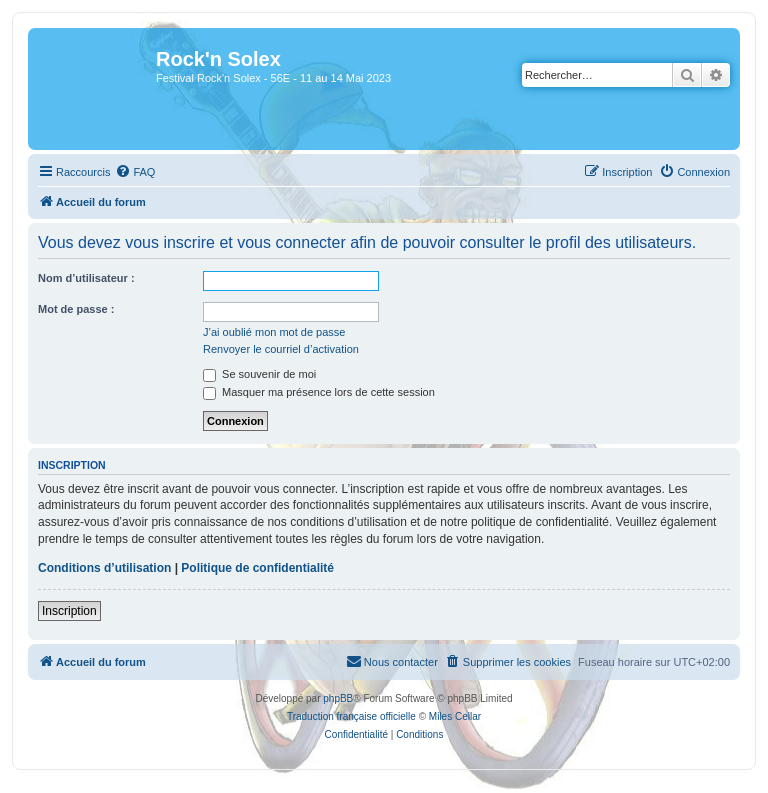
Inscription (69, 611)
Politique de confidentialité (257, 568)
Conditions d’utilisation (104, 568)
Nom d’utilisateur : (86, 278)
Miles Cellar (455, 716)
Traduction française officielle (351, 716)
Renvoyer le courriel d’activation (281, 349)
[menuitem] (135, 172)
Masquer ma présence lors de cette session (319, 392)
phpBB (338, 698)
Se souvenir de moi (259, 374)
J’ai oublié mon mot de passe (274, 332)
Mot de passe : (76, 309)
